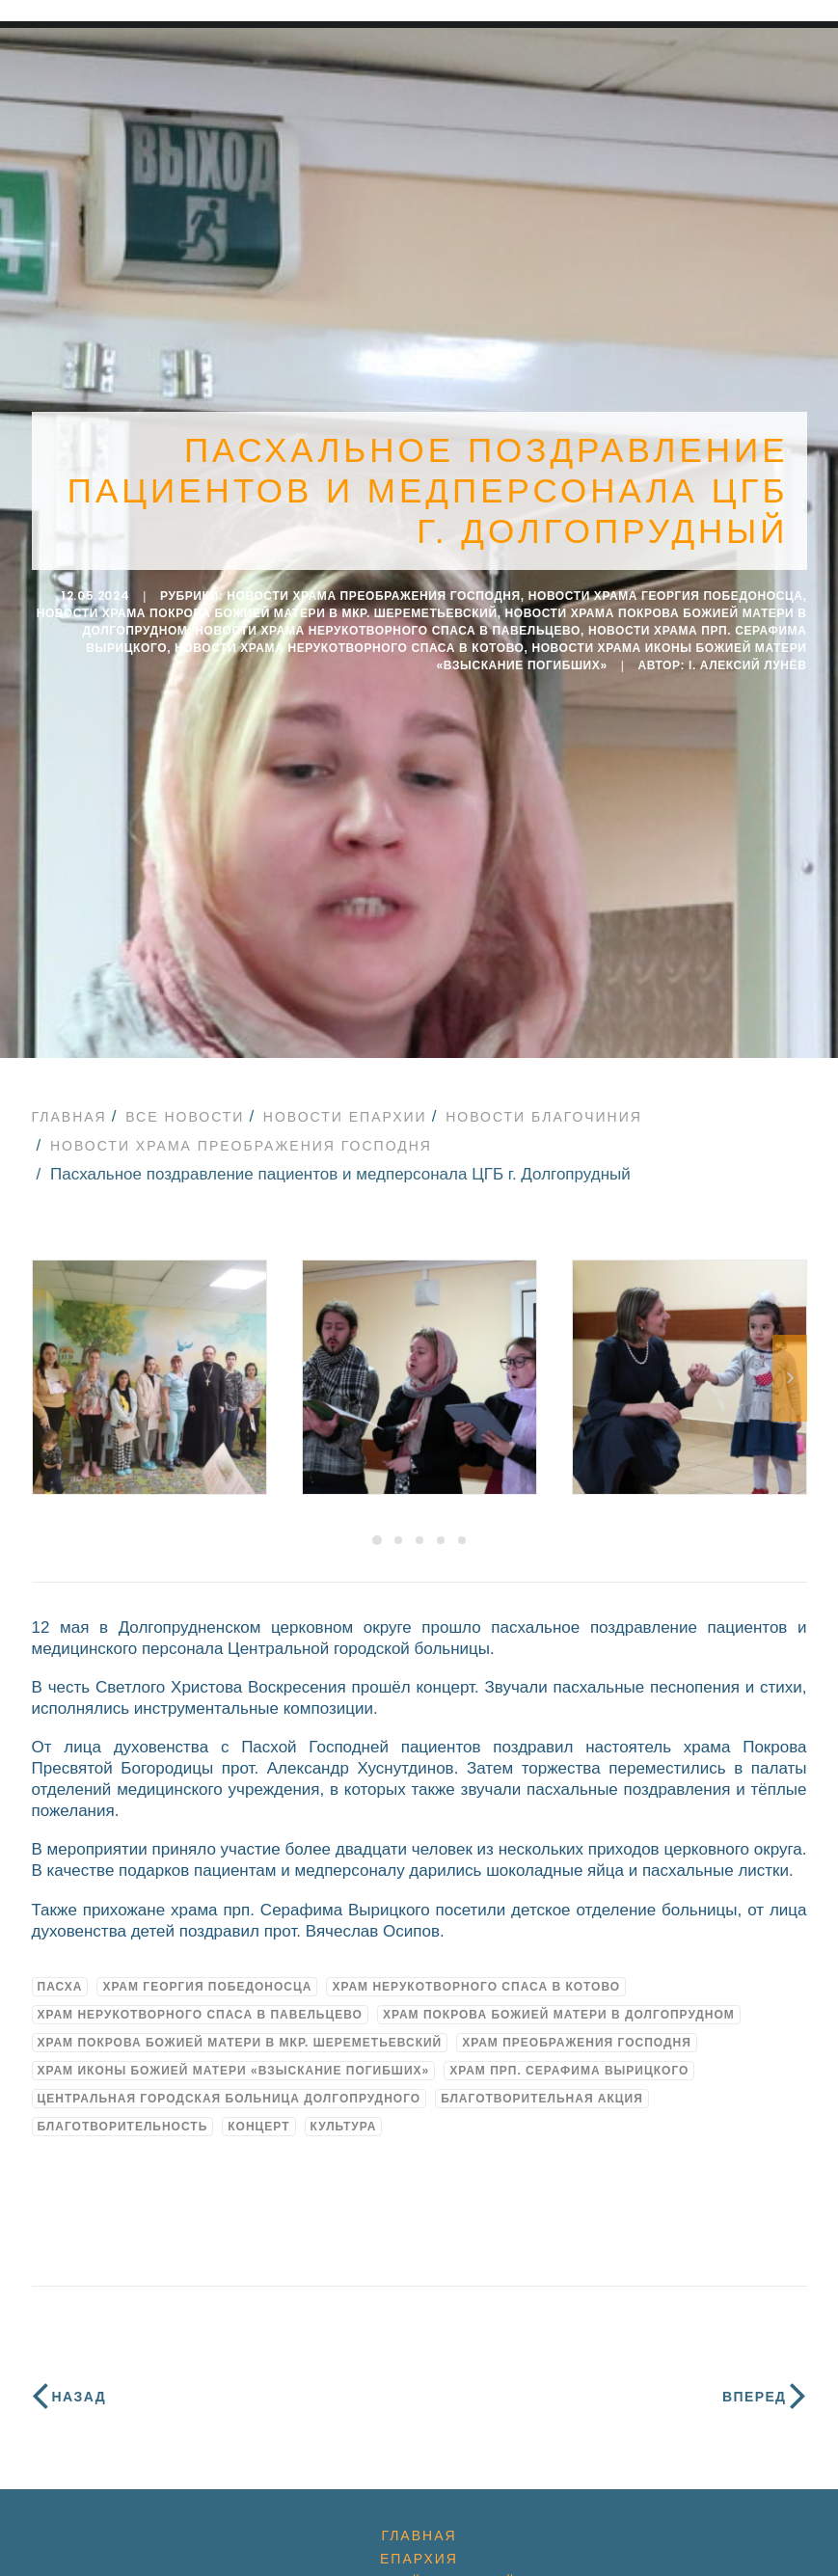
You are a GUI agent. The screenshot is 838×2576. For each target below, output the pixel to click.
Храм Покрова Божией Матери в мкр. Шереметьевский (240, 2030)
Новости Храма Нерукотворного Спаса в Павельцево (388, 625)
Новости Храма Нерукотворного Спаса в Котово (350, 642)
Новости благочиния (544, 1104)
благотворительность (123, 2114)
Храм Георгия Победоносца (206, 1974)
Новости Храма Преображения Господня (374, 590)
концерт (258, 2114)
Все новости (184, 1104)
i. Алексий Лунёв (748, 659)
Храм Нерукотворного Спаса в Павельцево (200, 2002)
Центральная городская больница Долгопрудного (229, 2086)
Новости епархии (345, 1104)
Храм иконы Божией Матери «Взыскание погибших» (234, 2058)
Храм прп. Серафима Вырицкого (569, 2058)
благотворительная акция (542, 2086)
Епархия (419, 2546)
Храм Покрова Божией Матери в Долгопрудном (559, 2002)
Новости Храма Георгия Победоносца (665, 590)
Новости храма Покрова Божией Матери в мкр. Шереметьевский (267, 607)
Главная (69, 1104)
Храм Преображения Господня (576, 2030)
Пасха (60, 1974)
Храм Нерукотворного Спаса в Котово (476, 1974)
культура (344, 2114)
